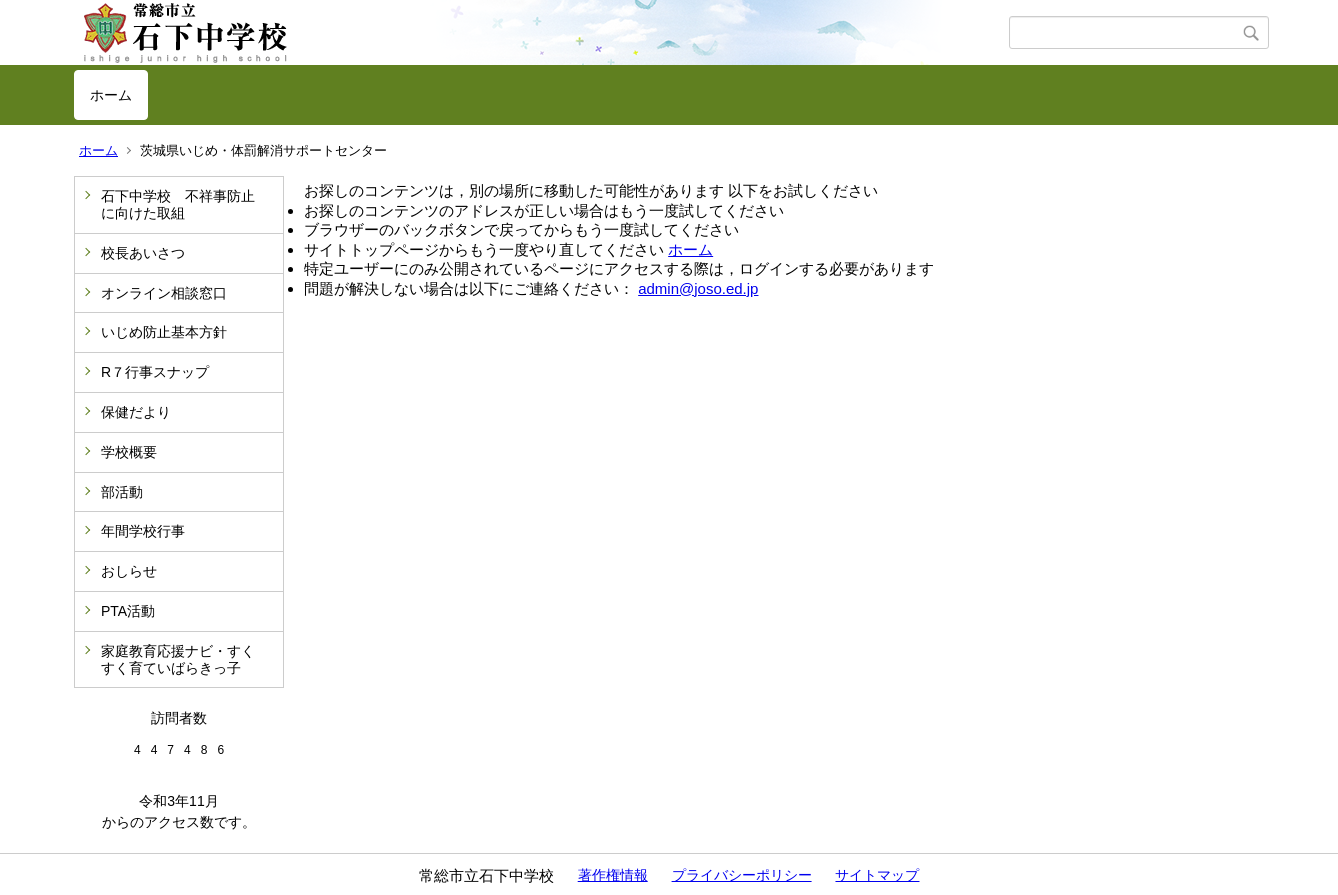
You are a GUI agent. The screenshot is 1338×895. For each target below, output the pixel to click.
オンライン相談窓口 (164, 293)
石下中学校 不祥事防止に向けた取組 (178, 204)
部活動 (122, 492)
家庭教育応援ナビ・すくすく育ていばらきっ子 (178, 659)
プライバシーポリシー (742, 875)
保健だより (136, 412)
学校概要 (129, 452)
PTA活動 (128, 611)
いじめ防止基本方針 (164, 332)
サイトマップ (877, 875)
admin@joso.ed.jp (698, 288)
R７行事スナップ (155, 372)
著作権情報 (613, 875)
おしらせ (129, 571)
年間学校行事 (143, 531)
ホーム (111, 95)
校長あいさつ (143, 253)
